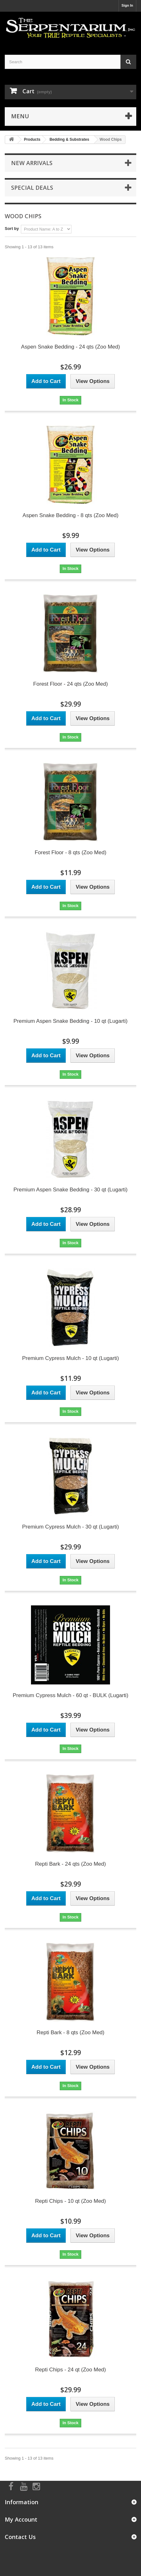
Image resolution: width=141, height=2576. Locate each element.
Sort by (12, 228)
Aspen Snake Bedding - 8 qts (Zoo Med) (70, 515)
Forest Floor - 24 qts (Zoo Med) (70, 684)
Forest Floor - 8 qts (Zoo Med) (71, 852)
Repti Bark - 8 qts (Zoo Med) (70, 2032)
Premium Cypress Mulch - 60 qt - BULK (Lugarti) (70, 1695)
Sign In (127, 5)
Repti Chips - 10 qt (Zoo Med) (70, 2201)
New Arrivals (31, 163)
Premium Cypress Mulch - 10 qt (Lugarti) (70, 1358)
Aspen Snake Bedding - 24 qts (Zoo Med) (70, 347)
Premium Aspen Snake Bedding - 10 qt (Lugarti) (71, 1021)
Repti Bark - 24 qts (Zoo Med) (70, 1864)
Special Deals (32, 187)
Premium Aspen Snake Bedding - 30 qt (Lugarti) (71, 1190)
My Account (21, 2519)
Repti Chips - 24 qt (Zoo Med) (70, 2370)
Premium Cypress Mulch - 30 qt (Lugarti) (70, 1527)
